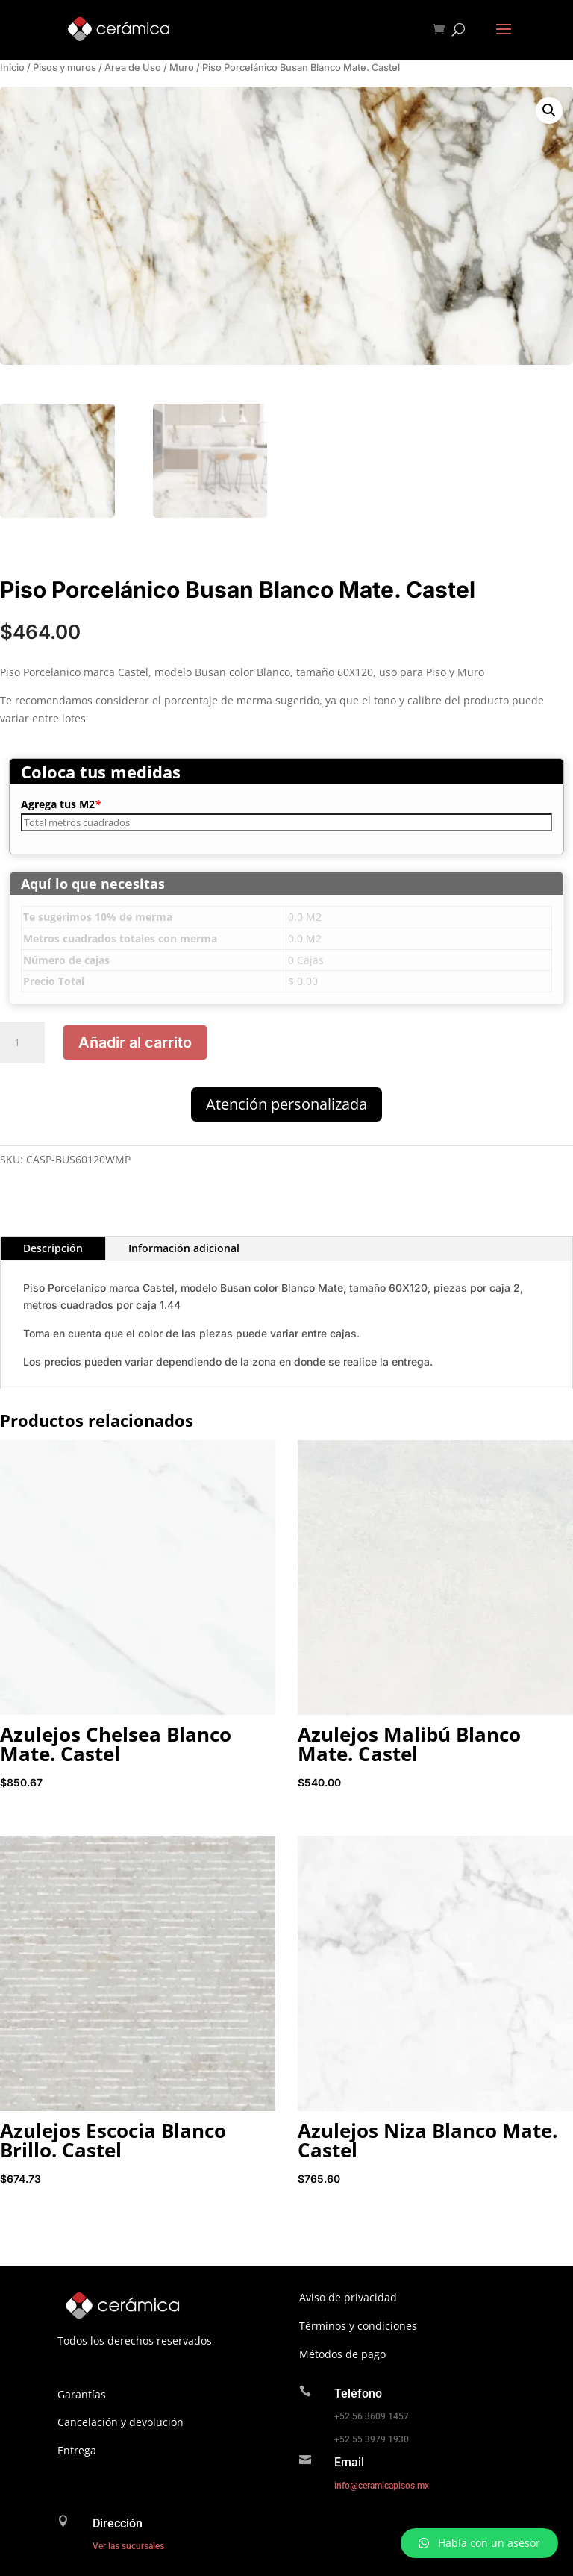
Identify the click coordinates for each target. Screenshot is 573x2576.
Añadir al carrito (135, 1042)
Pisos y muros (64, 67)
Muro (181, 67)
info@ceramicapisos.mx (381, 2485)
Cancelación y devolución (120, 2422)
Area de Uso (132, 67)
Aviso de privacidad (348, 2297)
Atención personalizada (286, 1104)
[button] (549, 110)
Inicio (12, 67)
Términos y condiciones (358, 2326)
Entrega (76, 2450)
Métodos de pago (342, 2354)
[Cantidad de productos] (22, 1042)
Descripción (53, 1248)
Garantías (81, 2394)
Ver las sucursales (128, 2546)
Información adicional (183, 1248)
